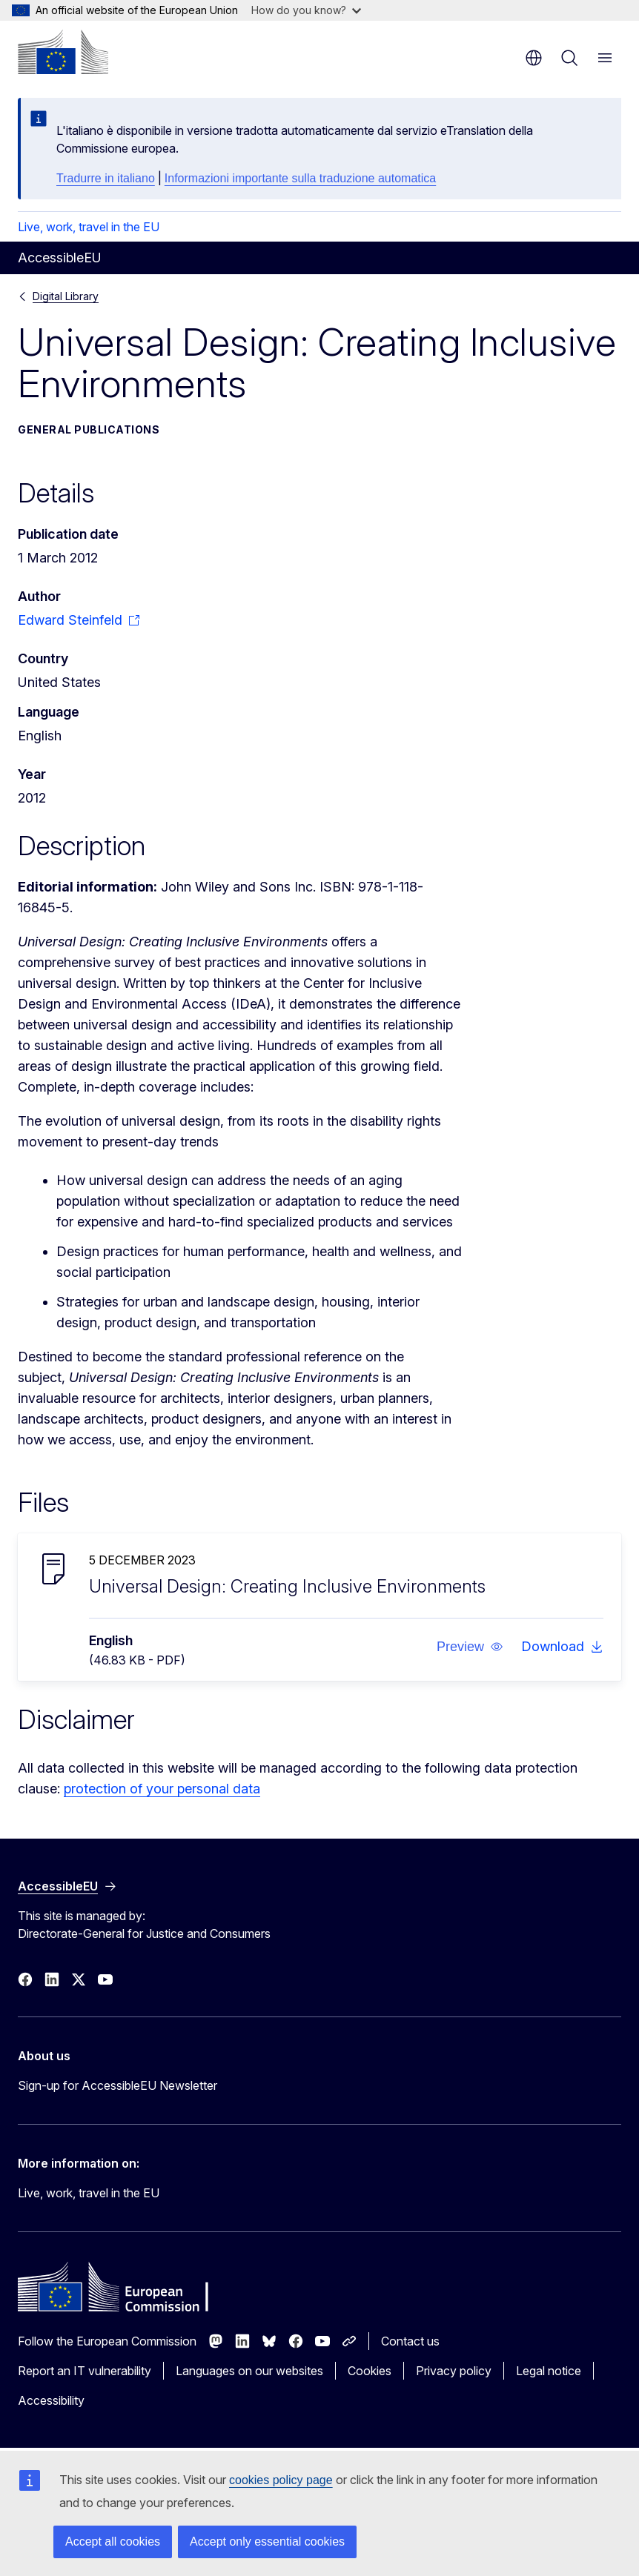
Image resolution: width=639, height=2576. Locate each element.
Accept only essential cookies (267, 2541)
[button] (470, 1647)
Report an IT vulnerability (84, 2370)
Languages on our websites (249, 2370)
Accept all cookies (112, 2541)
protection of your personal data (162, 1788)
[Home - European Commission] (63, 52)
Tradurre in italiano (105, 178)
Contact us (410, 2341)
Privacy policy (453, 2370)
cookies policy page (281, 2480)
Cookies (369, 2370)
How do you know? (306, 10)
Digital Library (66, 296)
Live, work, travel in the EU (88, 226)
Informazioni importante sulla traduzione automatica (300, 178)
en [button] (534, 58)
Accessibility (51, 2400)
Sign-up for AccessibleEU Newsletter (117, 2085)
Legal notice (548, 2370)
